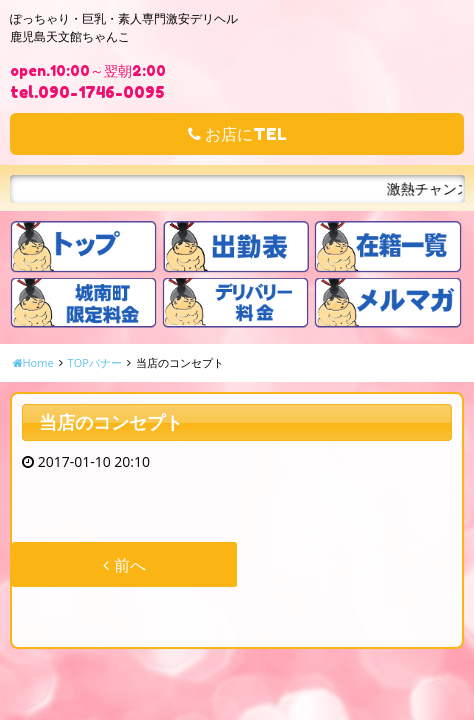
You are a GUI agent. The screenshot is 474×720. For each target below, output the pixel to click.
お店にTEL (237, 134)
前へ (124, 565)
